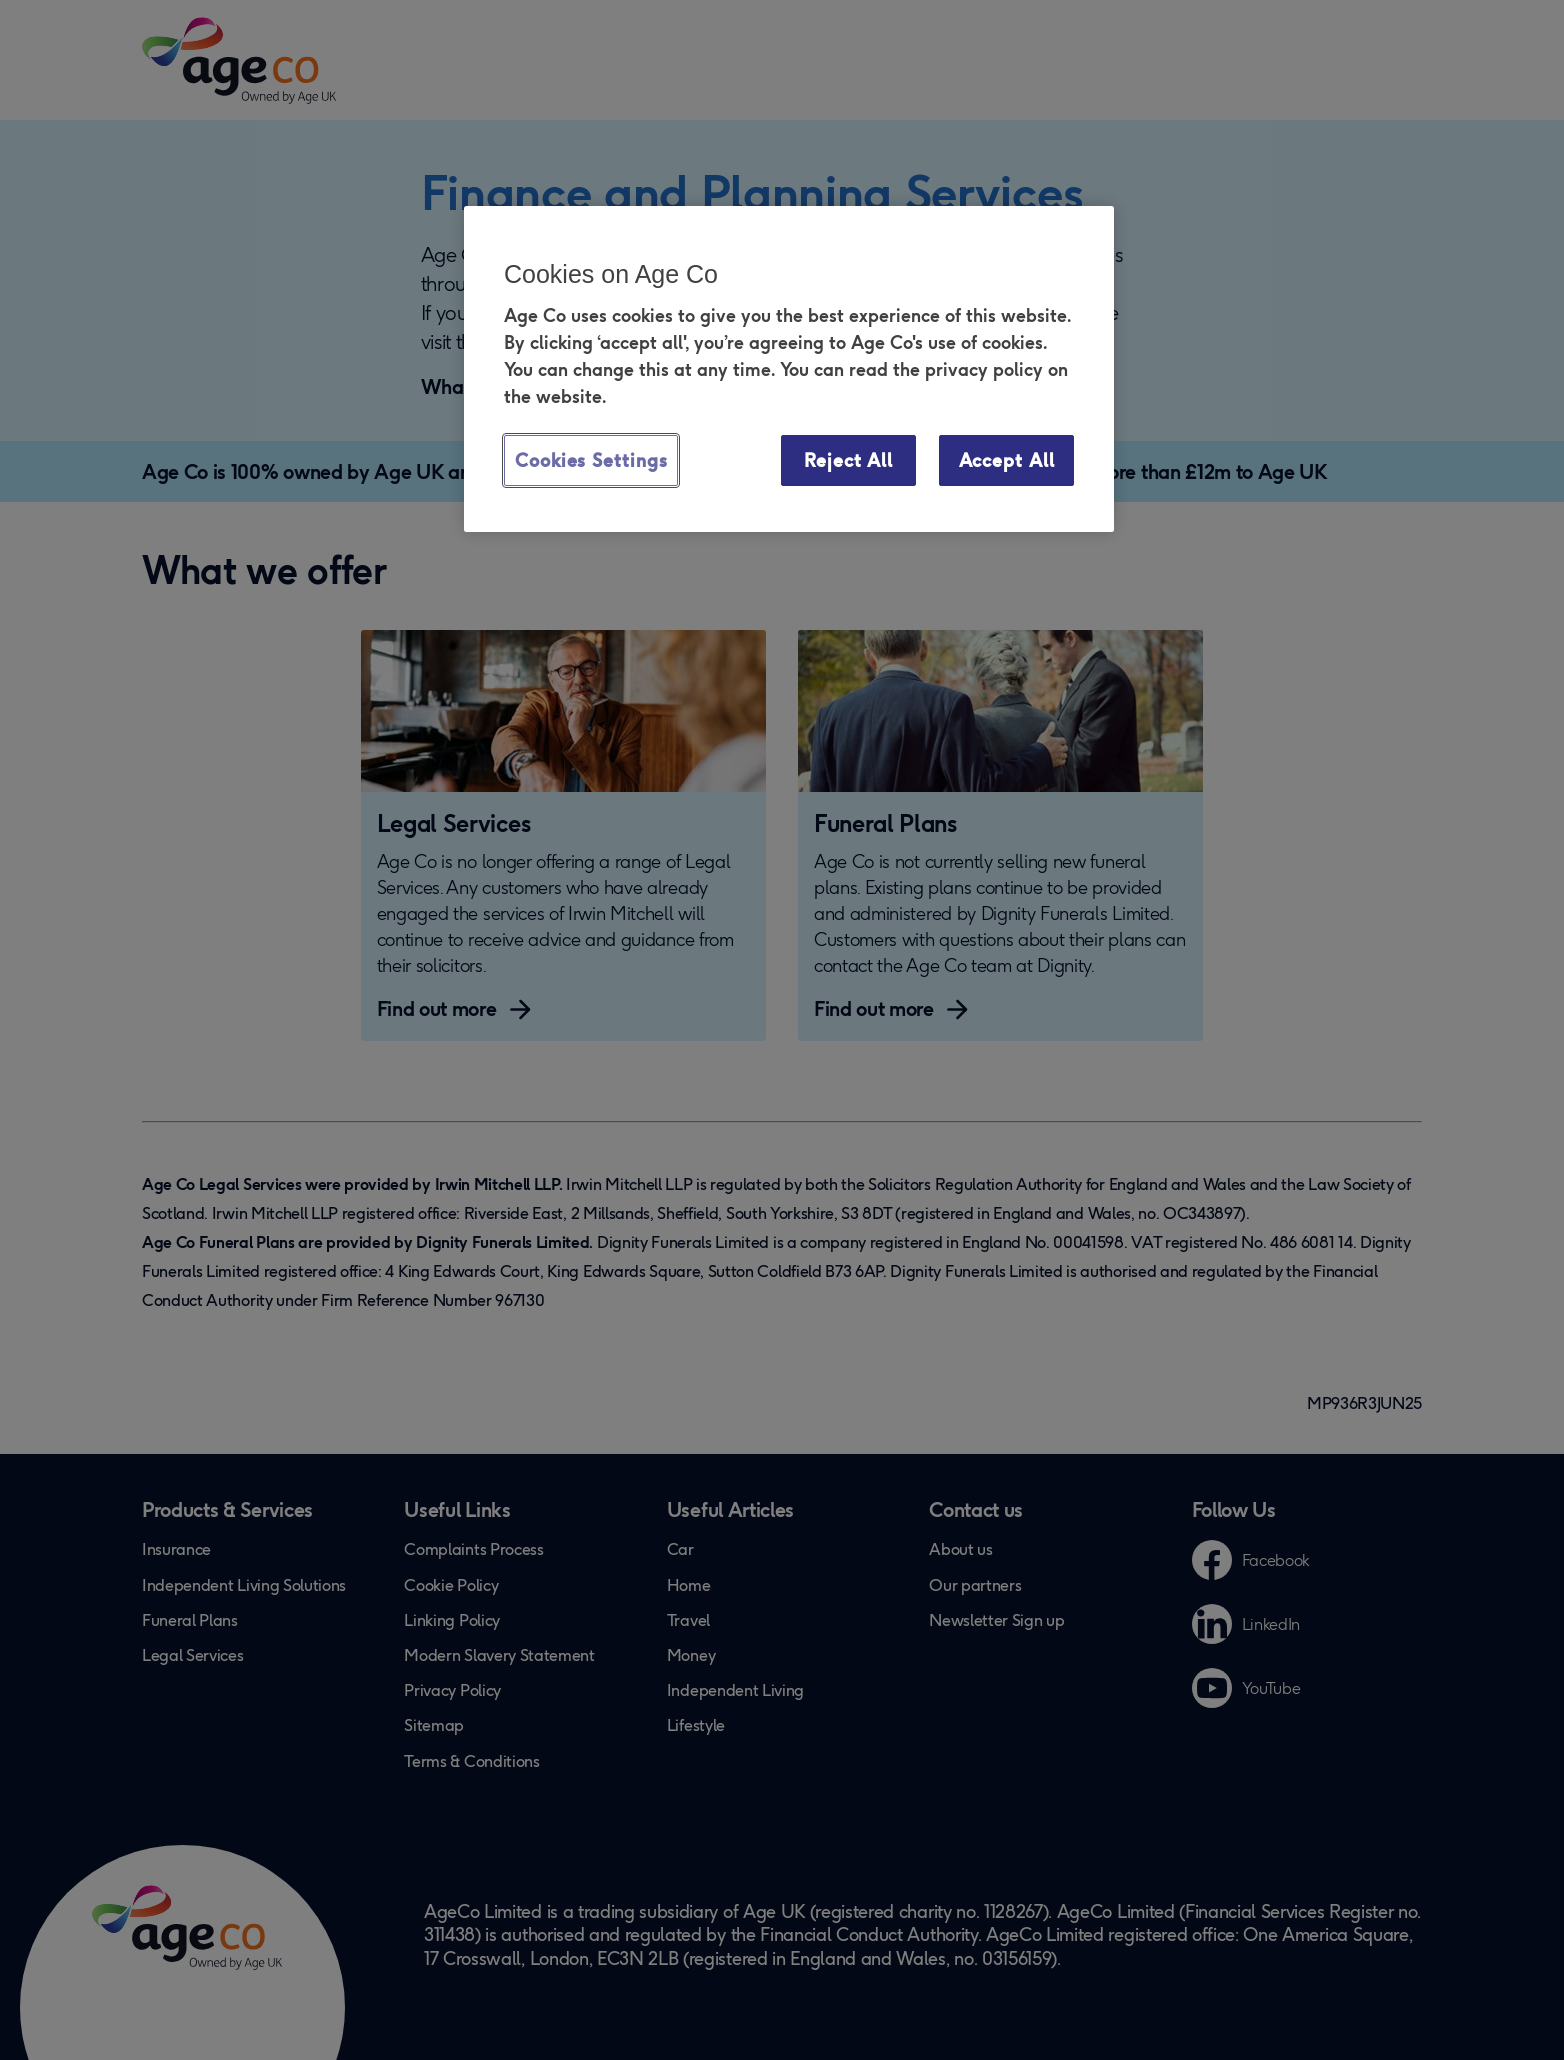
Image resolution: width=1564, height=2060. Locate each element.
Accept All (1007, 460)
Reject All (848, 460)
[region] (789, 369)
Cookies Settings (591, 460)
